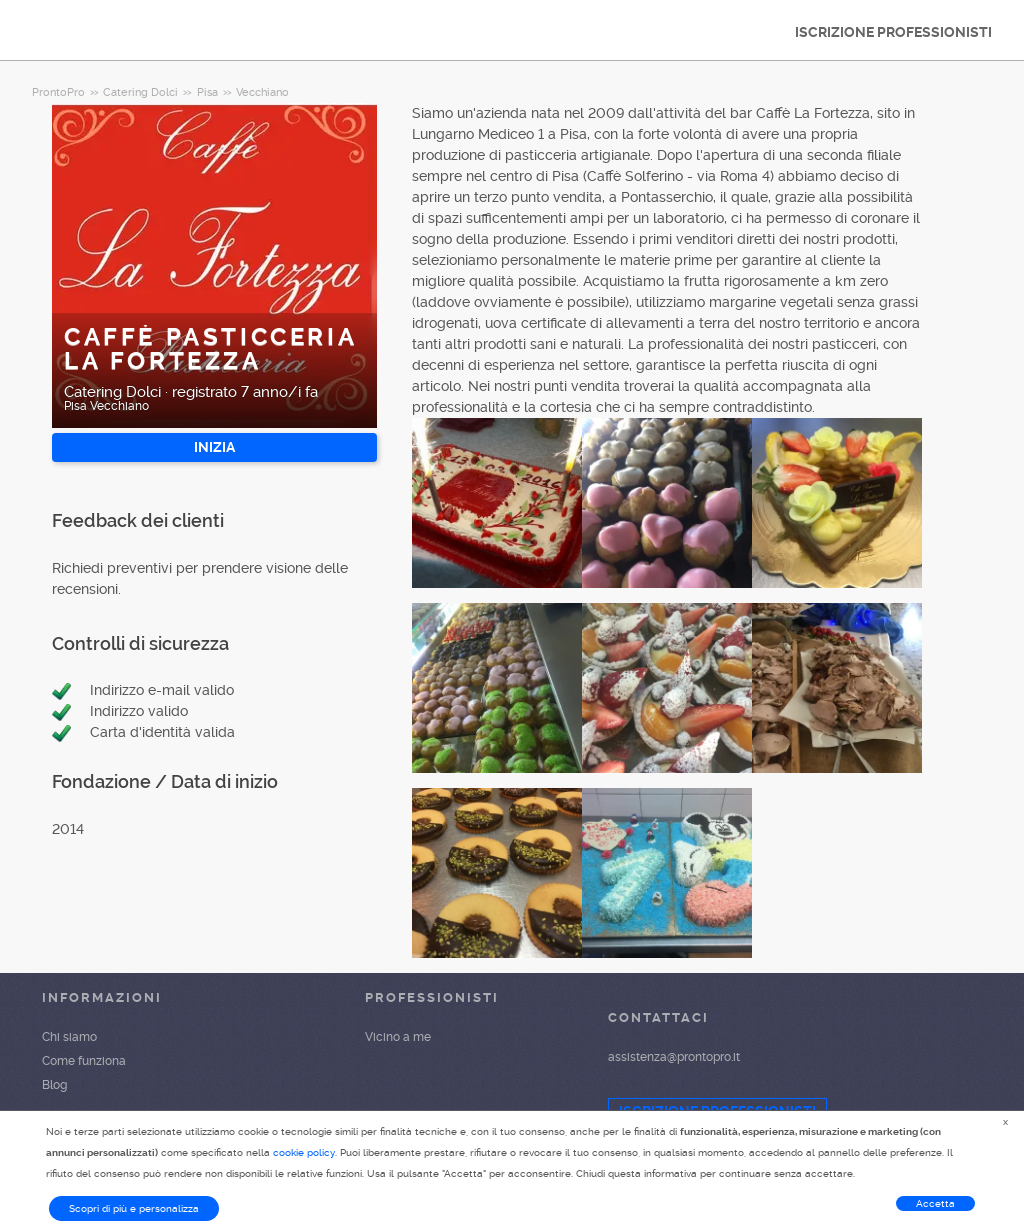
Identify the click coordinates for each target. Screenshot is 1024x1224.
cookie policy (304, 1152)
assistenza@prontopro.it (674, 1057)
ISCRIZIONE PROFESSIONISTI (893, 32)
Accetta (935, 1203)
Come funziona (84, 1061)
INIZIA (214, 447)
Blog (54, 1085)
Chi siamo (69, 1037)
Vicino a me (398, 1037)
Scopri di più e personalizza (134, 1208)
